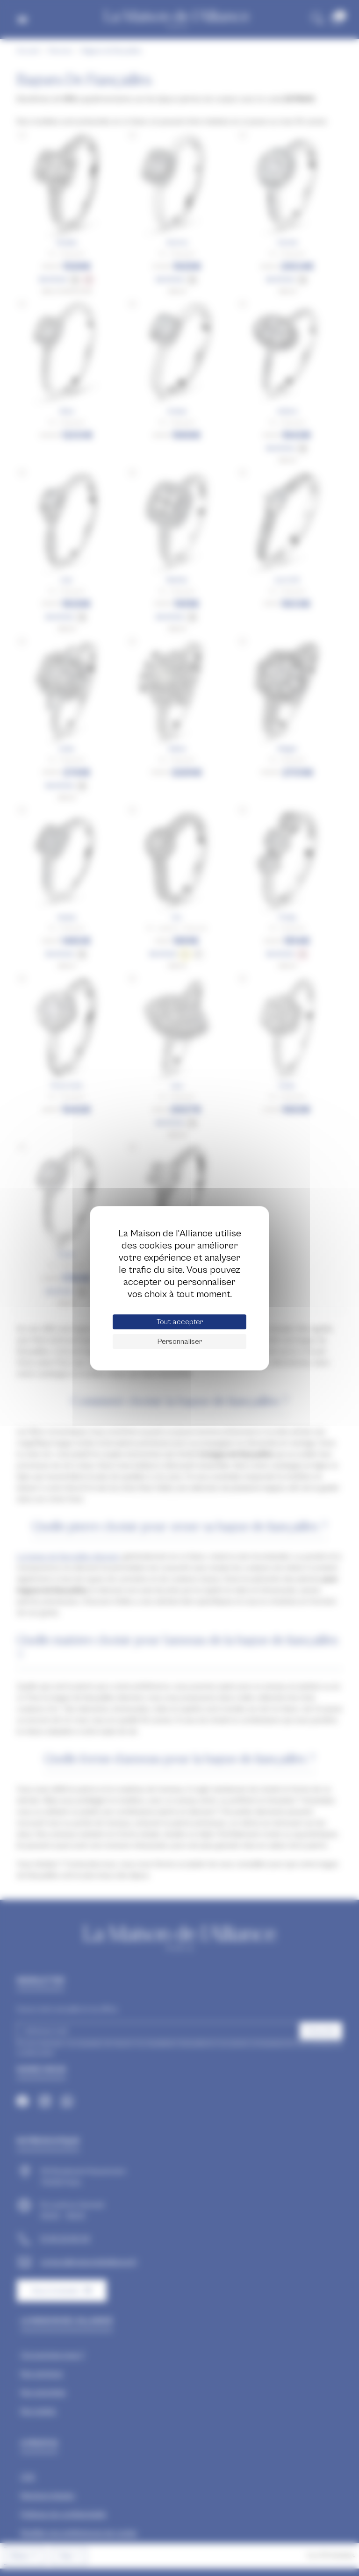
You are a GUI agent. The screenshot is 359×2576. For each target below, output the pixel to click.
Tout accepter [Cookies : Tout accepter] (180, 1322)
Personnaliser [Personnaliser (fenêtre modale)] (180, 1341)
